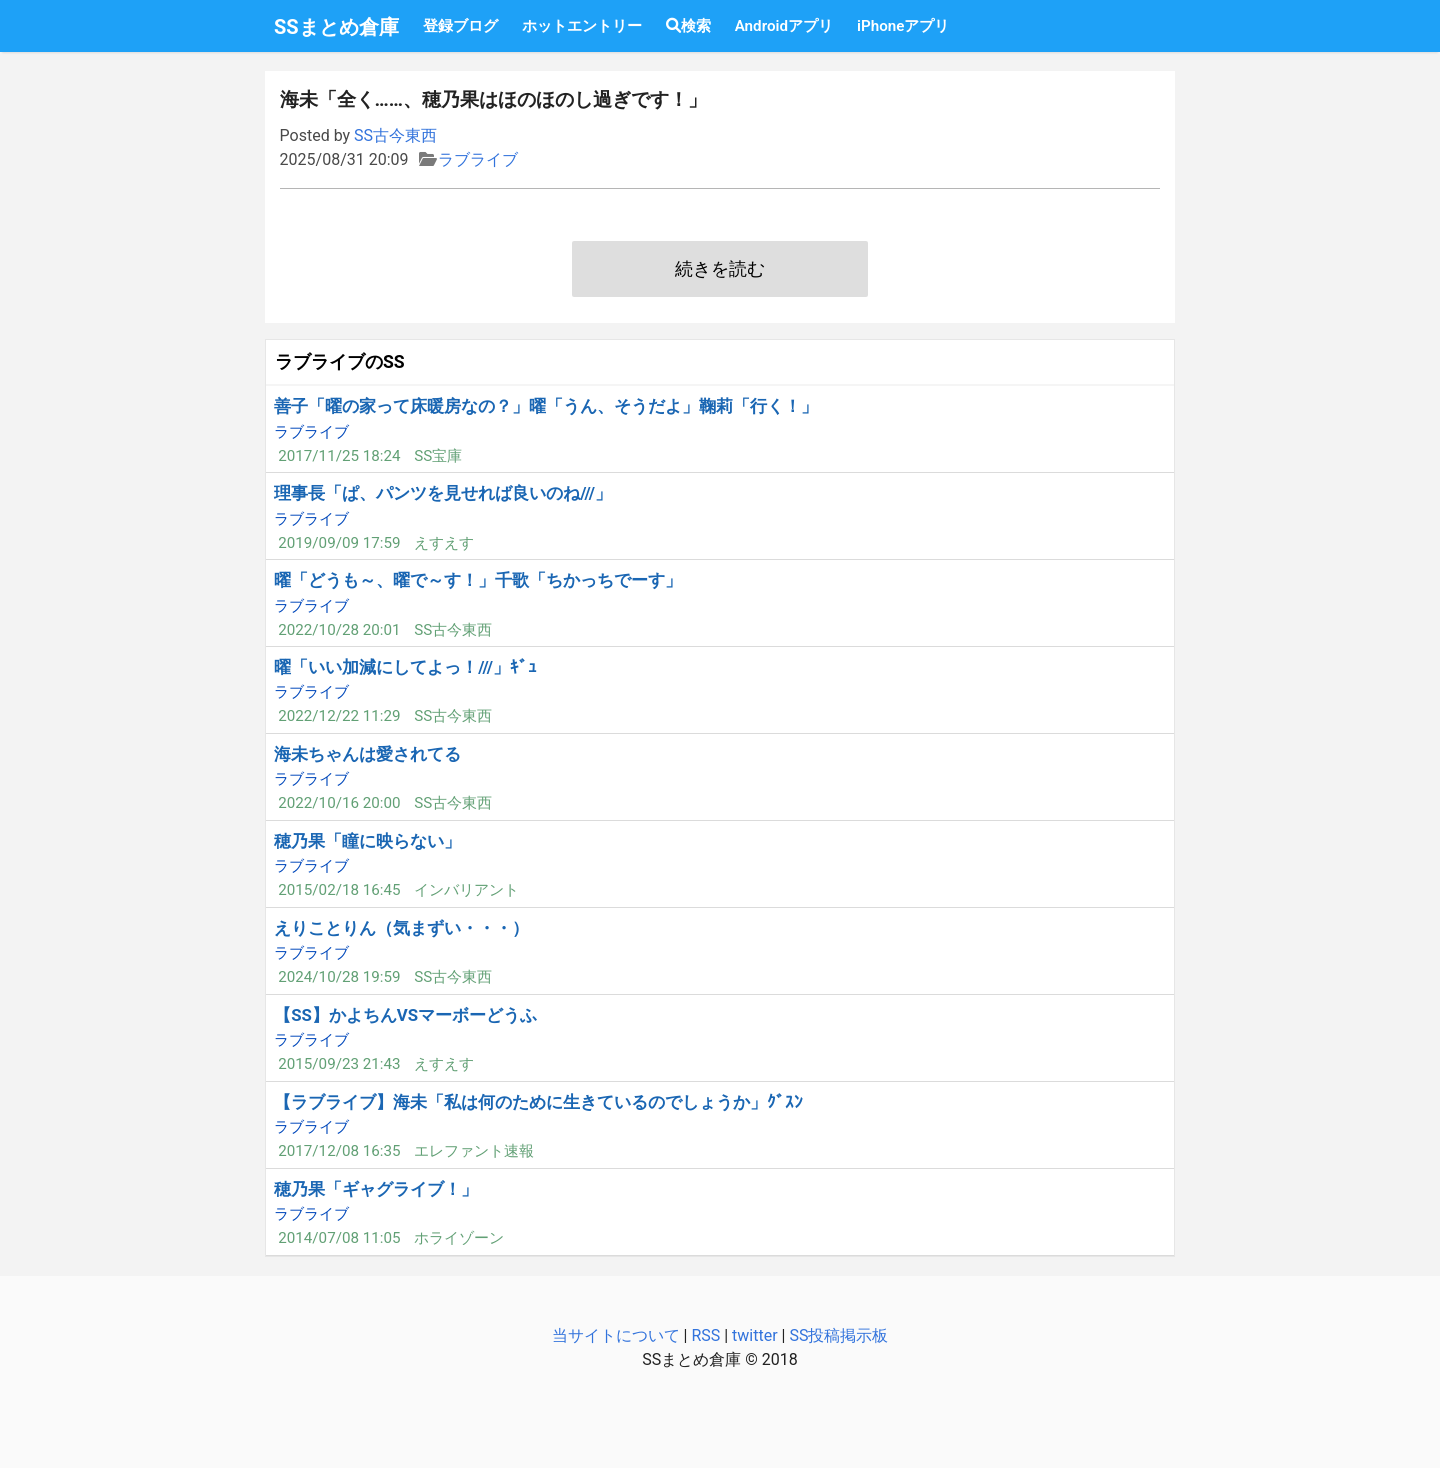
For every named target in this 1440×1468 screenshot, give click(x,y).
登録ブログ (460, 26)
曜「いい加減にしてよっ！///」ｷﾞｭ (405, 667)
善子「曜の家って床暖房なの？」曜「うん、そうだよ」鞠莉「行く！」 (546, 406)
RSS (705, 1335)
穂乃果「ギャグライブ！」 (376, 1189)
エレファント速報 (474, 1151)
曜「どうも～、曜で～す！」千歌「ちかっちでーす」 (478, 580)
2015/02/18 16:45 (339, 890)
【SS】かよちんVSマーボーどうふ (405, 1015)
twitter (755, 1335)
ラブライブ (478, 159)
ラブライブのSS (340, 362)
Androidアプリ (784, 26)
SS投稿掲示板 (838, 1335)
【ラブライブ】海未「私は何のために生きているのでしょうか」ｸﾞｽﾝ (538, 1102)
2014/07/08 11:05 (339, 1238)
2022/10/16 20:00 (339, 803)
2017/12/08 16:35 (339, 1151)
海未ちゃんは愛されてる (367, 754)
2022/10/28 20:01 (339, 630)
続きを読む (720, 269)
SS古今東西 (395, 135)
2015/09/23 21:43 (339, 1064)
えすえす (444, 543)
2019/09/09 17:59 (339, 543)
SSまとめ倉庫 (336, 27)
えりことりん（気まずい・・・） (401, 928)
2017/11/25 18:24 (339, 456)
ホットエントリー (582, 26)
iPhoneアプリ (903, 26)
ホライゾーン (459, 1238)
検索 (688, 26)
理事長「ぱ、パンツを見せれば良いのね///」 (443, 493)
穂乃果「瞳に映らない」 (367, 841)
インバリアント (466, 890)
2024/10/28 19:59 (339, 977)
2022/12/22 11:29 (339, 716)
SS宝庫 (438, 456)
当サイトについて (616, 1335)
